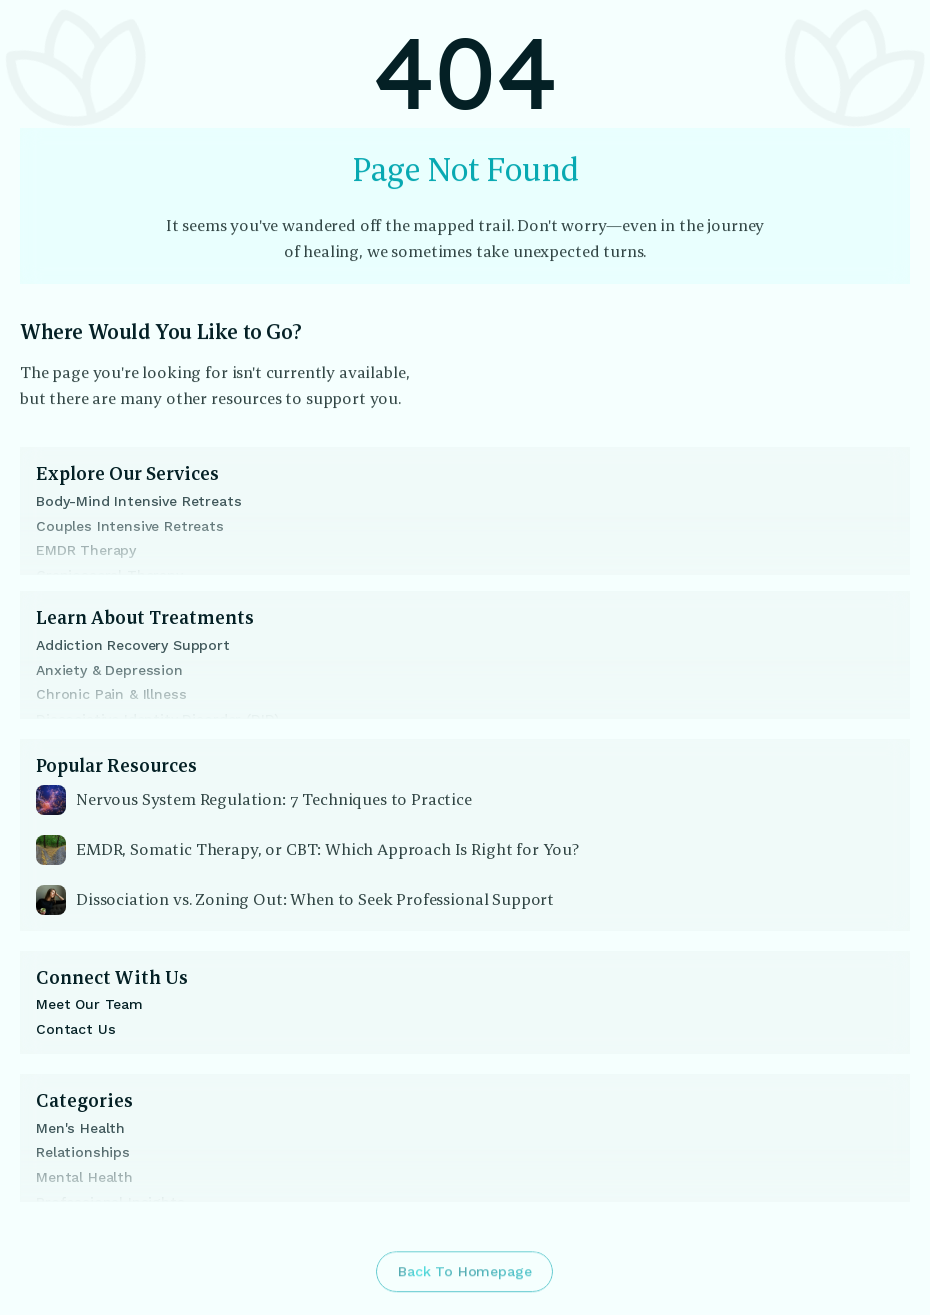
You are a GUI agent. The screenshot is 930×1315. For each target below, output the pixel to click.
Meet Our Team (89, 1004)
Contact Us (75, 1029)
